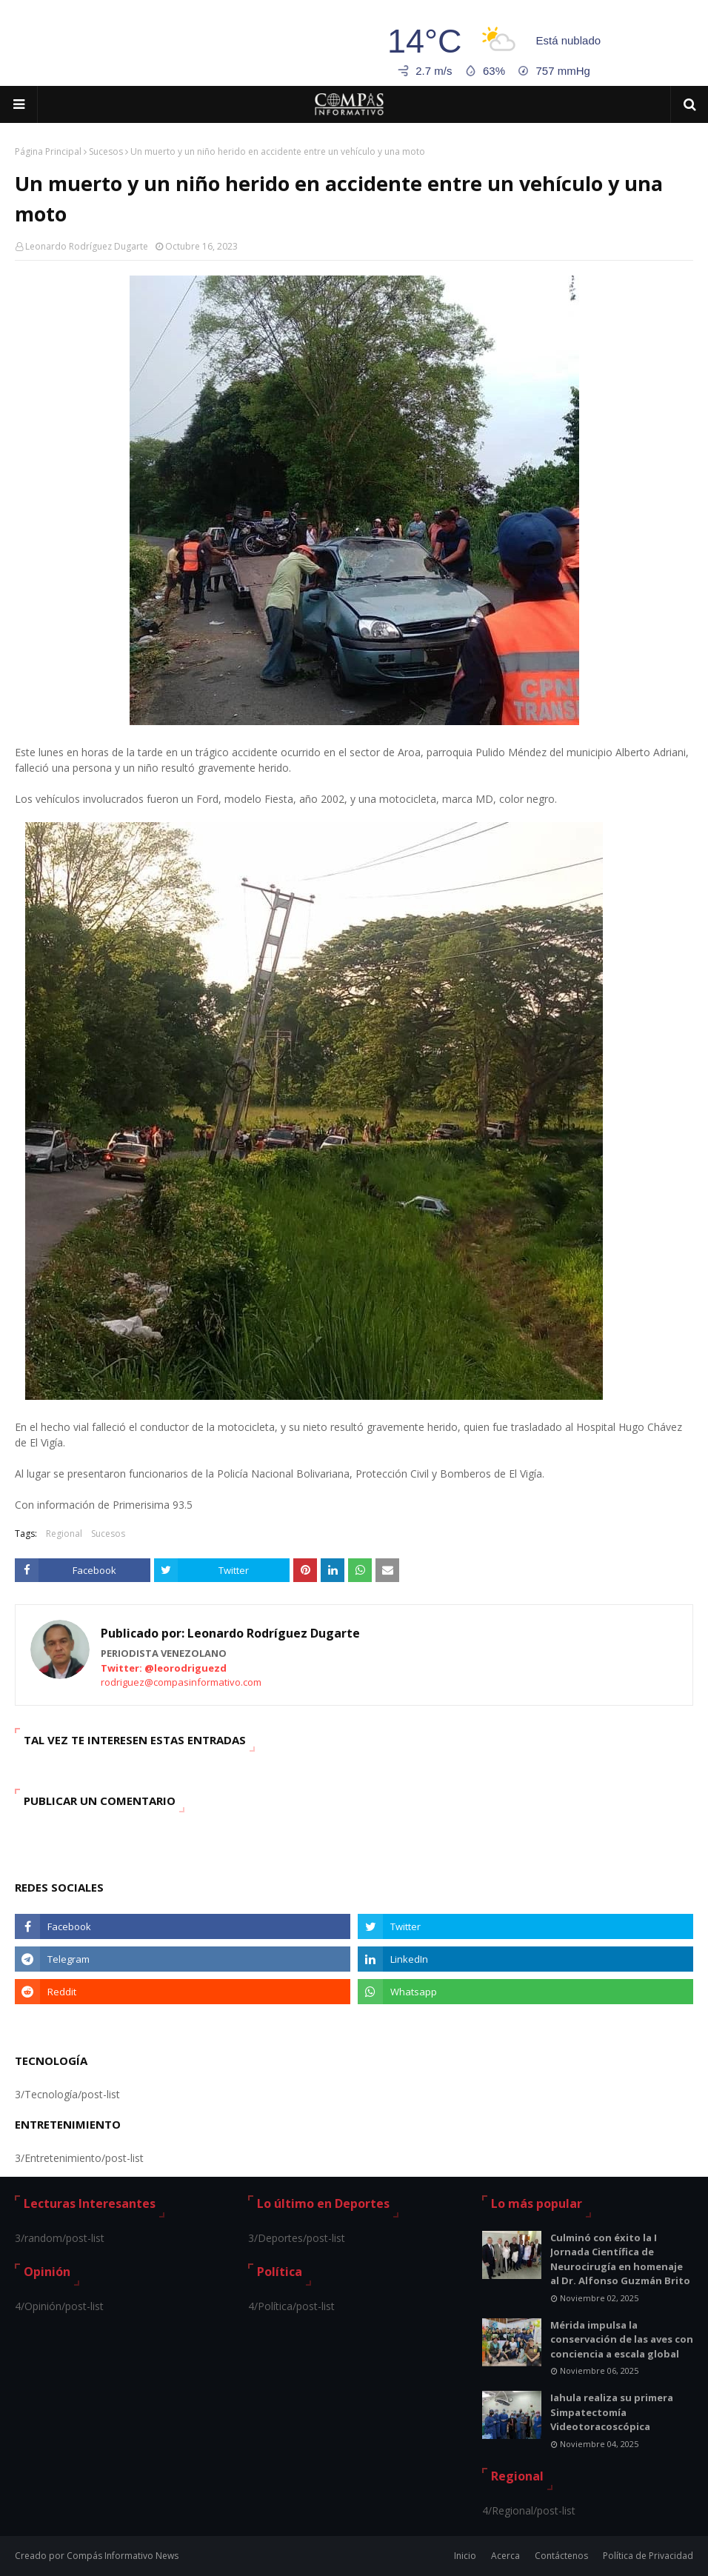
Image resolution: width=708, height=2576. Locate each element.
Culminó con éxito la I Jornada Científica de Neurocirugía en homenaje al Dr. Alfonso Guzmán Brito (620, 2259)
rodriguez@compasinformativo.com (181, 1682)
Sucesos (106, 151)
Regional (64, 1533)
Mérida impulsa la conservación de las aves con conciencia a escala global (621, 2339)
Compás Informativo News (122, 2555)
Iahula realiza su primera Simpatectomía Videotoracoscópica (611, 2412)
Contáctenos (561, 2555)
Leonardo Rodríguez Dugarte (86, 246)
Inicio (465, 2555)
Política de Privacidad (648, 2555)
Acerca (505, 2555)
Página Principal (48, 151)
